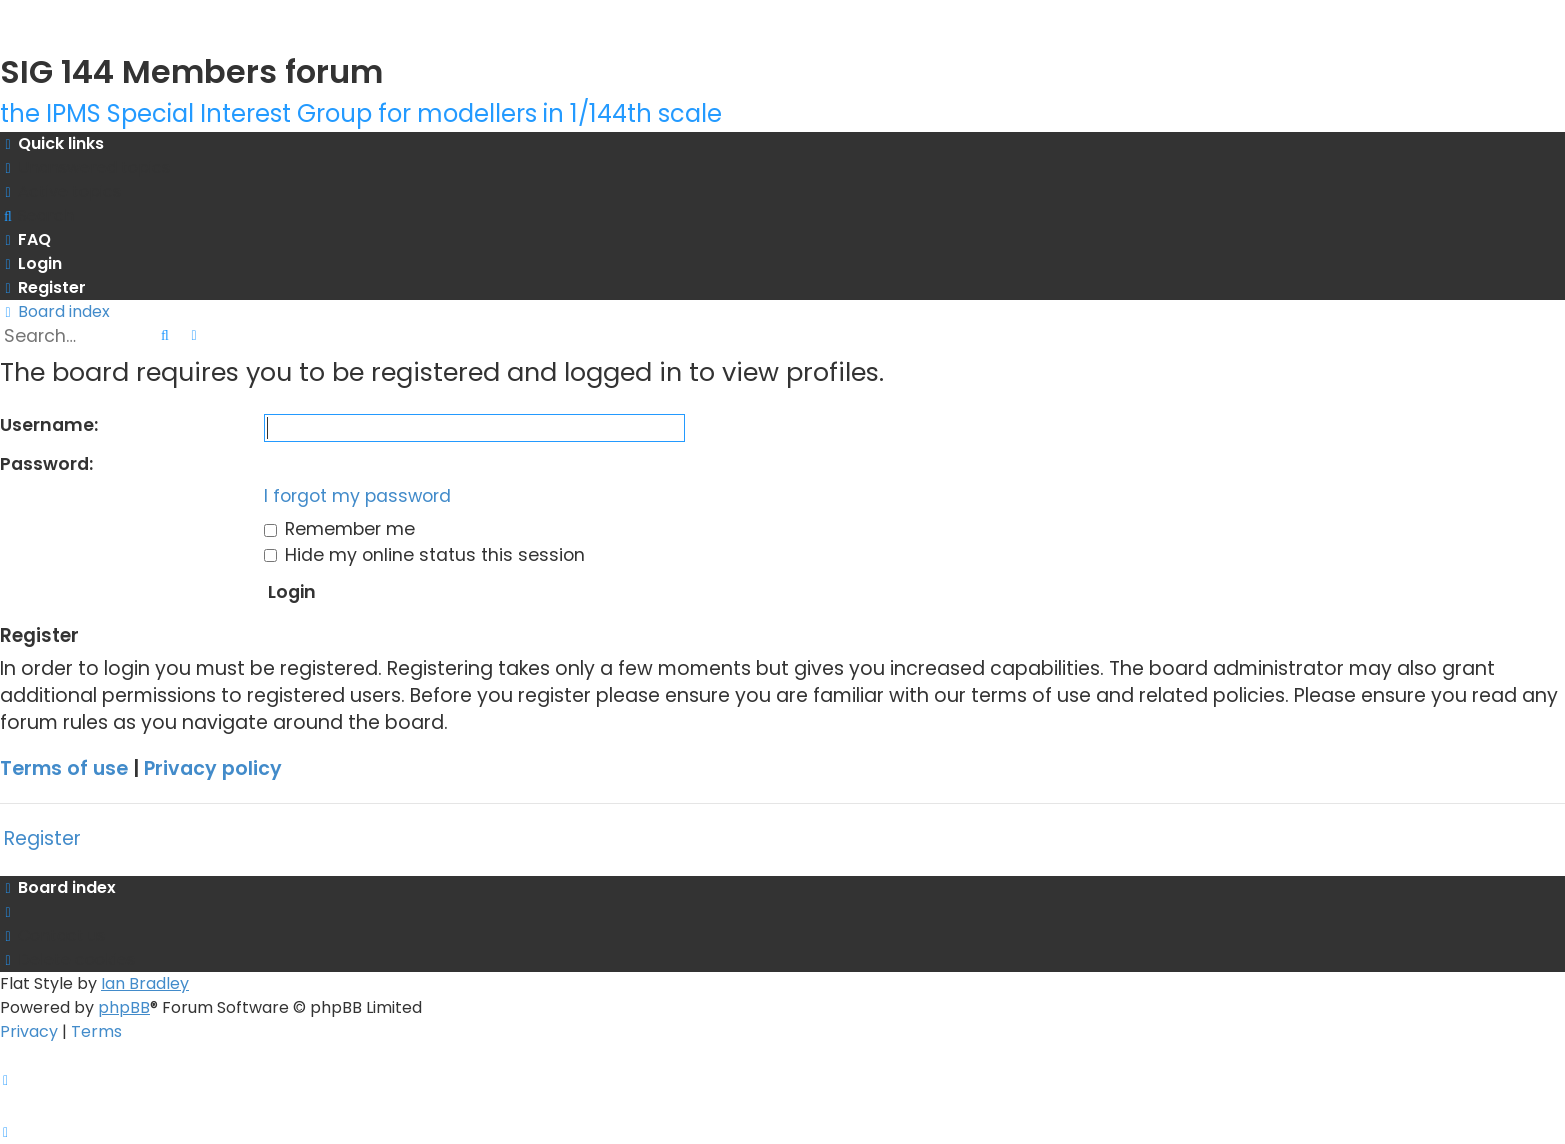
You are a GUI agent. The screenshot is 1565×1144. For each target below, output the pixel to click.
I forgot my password (357, 496)
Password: (46, 464)
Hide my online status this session (424, 555)
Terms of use (64, 769)
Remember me (339, 529)
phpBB (124, 1007)
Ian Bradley (145, 983)
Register (42, 838)
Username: (49, 425)
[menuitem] (85, 168)
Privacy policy (213, 769)
